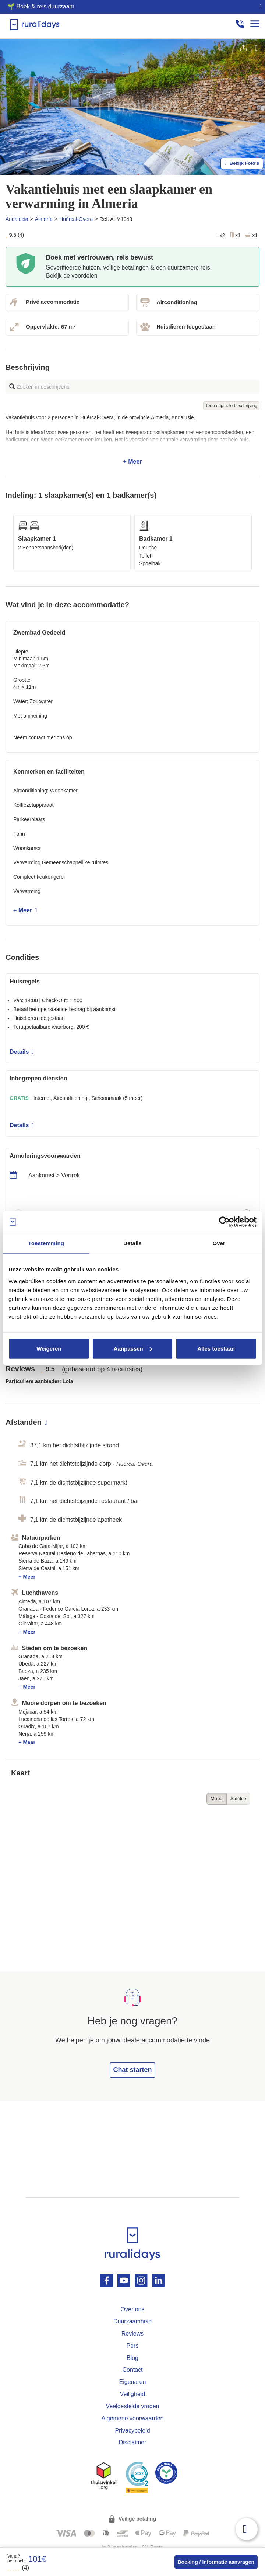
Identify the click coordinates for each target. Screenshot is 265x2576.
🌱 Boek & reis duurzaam (40, 6)
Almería (44, 219)
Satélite (238, 1798)
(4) (18, 2568)
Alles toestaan (216, 1348)
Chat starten (132, 2069)
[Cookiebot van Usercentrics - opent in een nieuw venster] (224, 1222)
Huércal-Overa (76, 219)
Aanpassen (133, 1348)
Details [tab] (132, 1243)
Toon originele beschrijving (231, 405)
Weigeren (48, 1348)
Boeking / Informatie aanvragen (216, 2562)
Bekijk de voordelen (72, 275)
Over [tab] (218, 1243)
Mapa (217, 1798)
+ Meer (132, 439)
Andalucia (17, 219)
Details (22, 1052)
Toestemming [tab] (46, 1243)
